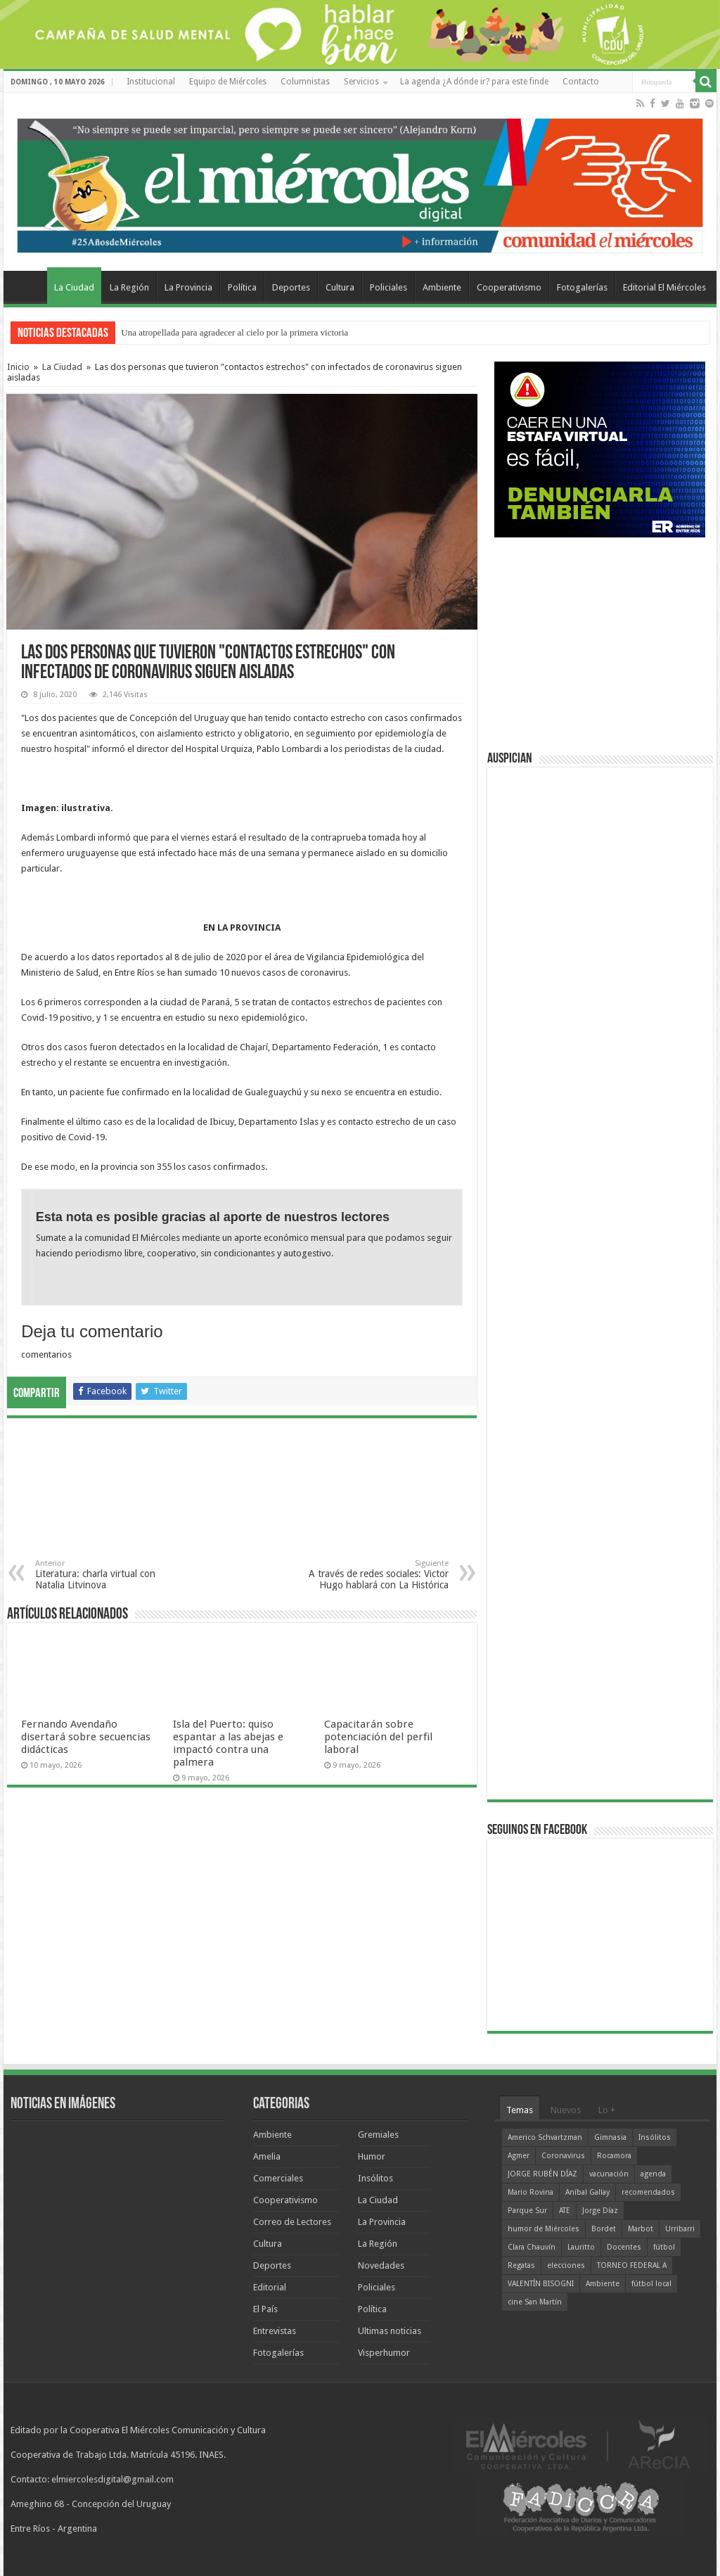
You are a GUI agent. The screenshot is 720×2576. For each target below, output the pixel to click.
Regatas (521, 2265)
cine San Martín (535, 2302)
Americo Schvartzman (545, 2137)
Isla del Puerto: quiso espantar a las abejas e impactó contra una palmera (228, 1743)
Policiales (388, 287)
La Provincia (188, 287)
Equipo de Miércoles (227, 82)
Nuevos (566, 2110)
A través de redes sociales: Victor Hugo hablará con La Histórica (376, 1574)
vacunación (609, 2174)
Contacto (580, 82)
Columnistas (305, 82)
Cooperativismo (509, 287)
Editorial (269, 2287)
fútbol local (651, 2283)
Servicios (361, 82)
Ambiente (442, 287)
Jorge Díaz (600, 2210)
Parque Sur (527, 2210)
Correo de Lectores (292, 2222)
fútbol (664, 2247)
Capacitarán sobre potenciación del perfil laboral (378, 1737)
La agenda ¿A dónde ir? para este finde (474, 82)
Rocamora (614, 2155)
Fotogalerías (582, 287)
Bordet (603, 2228)
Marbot (640, 2228)
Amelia (267, 2156)
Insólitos (375, 2178)
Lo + (606, 2110)
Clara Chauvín (531, 2247)
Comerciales (278, 2178)
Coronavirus (563, 2155)
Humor (371, 2156)
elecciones (566, 2265)
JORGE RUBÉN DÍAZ (542, 2174)
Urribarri (680, 2228)
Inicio (18, 367)
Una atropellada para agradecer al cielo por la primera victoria (234, 332)
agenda (653, 2174)
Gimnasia (610, 2137)
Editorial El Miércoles (664, 287)
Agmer (518, 2155)
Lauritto (581, 2247)
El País (265, 2309)
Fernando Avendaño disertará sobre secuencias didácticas (85, 1737)
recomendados (648, 2192)
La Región (129, 287)
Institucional (151, 82)
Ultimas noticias (389, 2331)
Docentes (624, 2247)
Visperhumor (384, 2352)
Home (29, 285)
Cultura (340, 287)
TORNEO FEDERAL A (632, 2265)
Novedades (381, 2265)
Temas (519, 2110)
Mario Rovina (530, 2192)
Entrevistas (274, 2331)
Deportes (291, 287)
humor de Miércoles (543, 2228)
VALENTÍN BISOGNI (541, 2283)
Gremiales (378, 2134)
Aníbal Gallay (587, 2192)
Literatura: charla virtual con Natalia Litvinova (107, 1574)
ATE (564, 2210)
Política (242, 287)
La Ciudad (74, 287)
